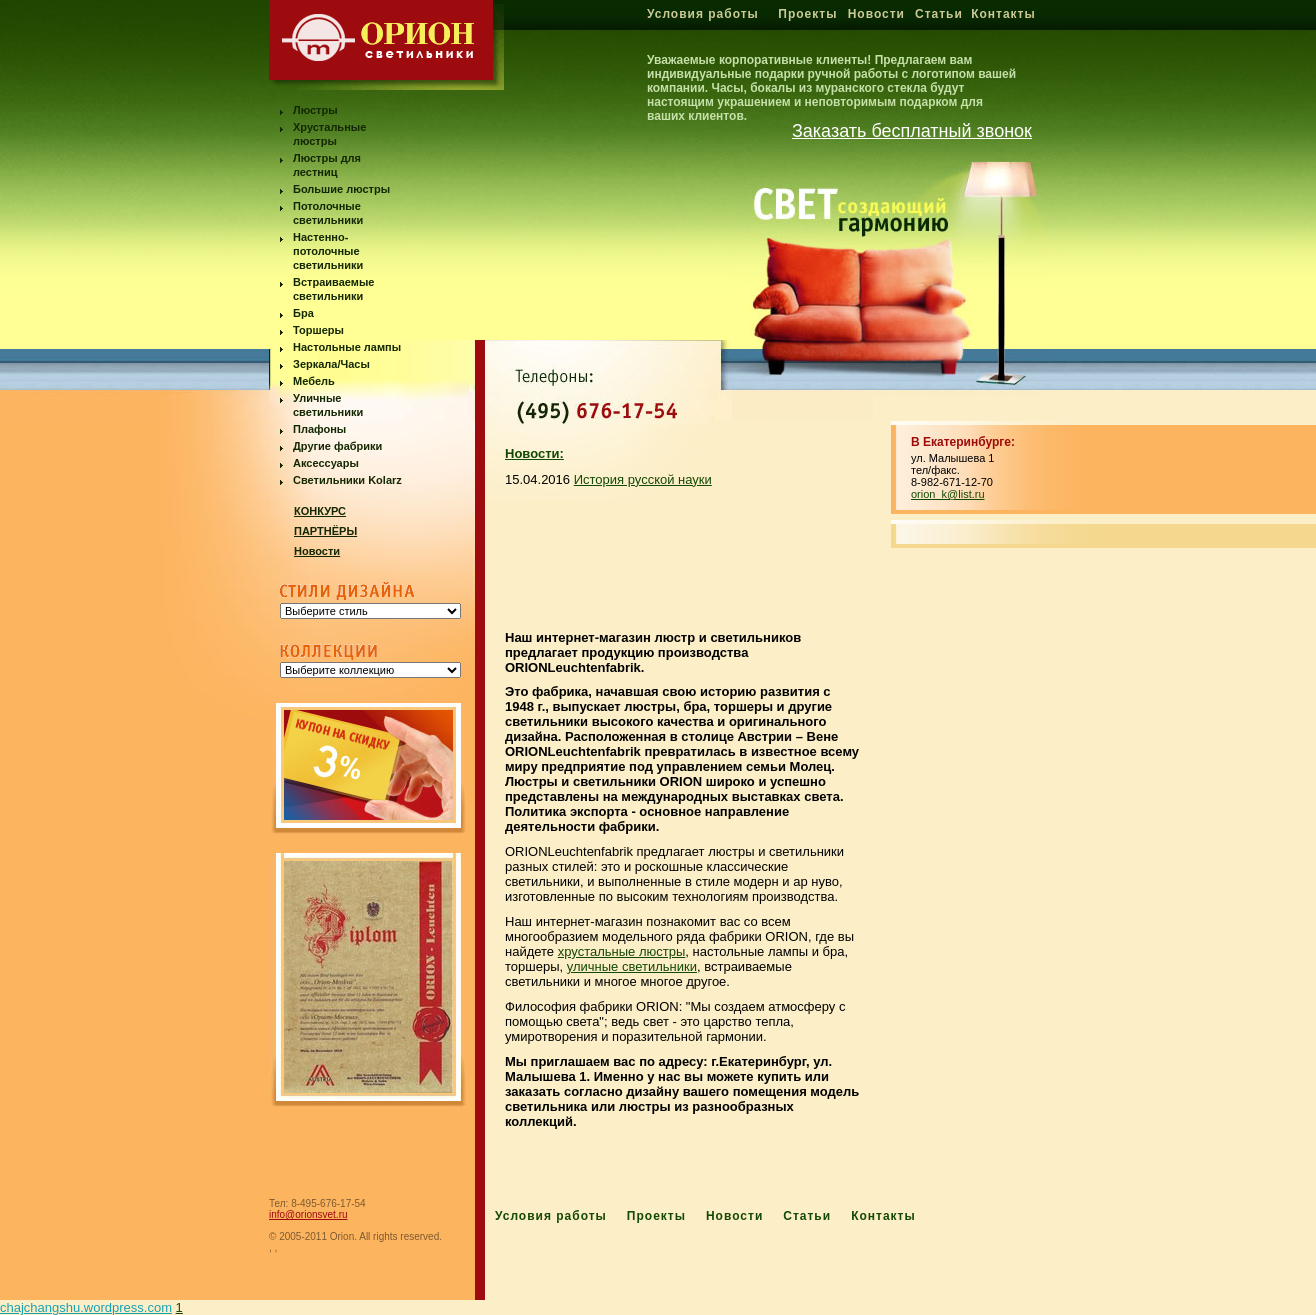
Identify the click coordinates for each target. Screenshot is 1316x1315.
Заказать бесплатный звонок (912, 131)
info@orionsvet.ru (308, 1214)
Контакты (1003, 14)
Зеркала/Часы (331, 364)
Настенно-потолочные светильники (328, 251)
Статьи (939, 14)
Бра (303, 313)
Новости (876, 14)
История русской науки (643, 479)
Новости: (534, 453)
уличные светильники (632, 966)
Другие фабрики (337, 446)
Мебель (314, 381)
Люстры (315, 110)
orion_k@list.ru (948, 494)
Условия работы (703, 14)
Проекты (807, 14)
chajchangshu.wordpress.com (86, 1307)
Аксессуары (326, 463)
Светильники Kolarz (347, 480)
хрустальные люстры (622, 951)
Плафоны (319, 429)
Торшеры (318, 330)
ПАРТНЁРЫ (325, 531)
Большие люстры (341, 189)
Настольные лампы (347, 347)
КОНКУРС (320, 511)
